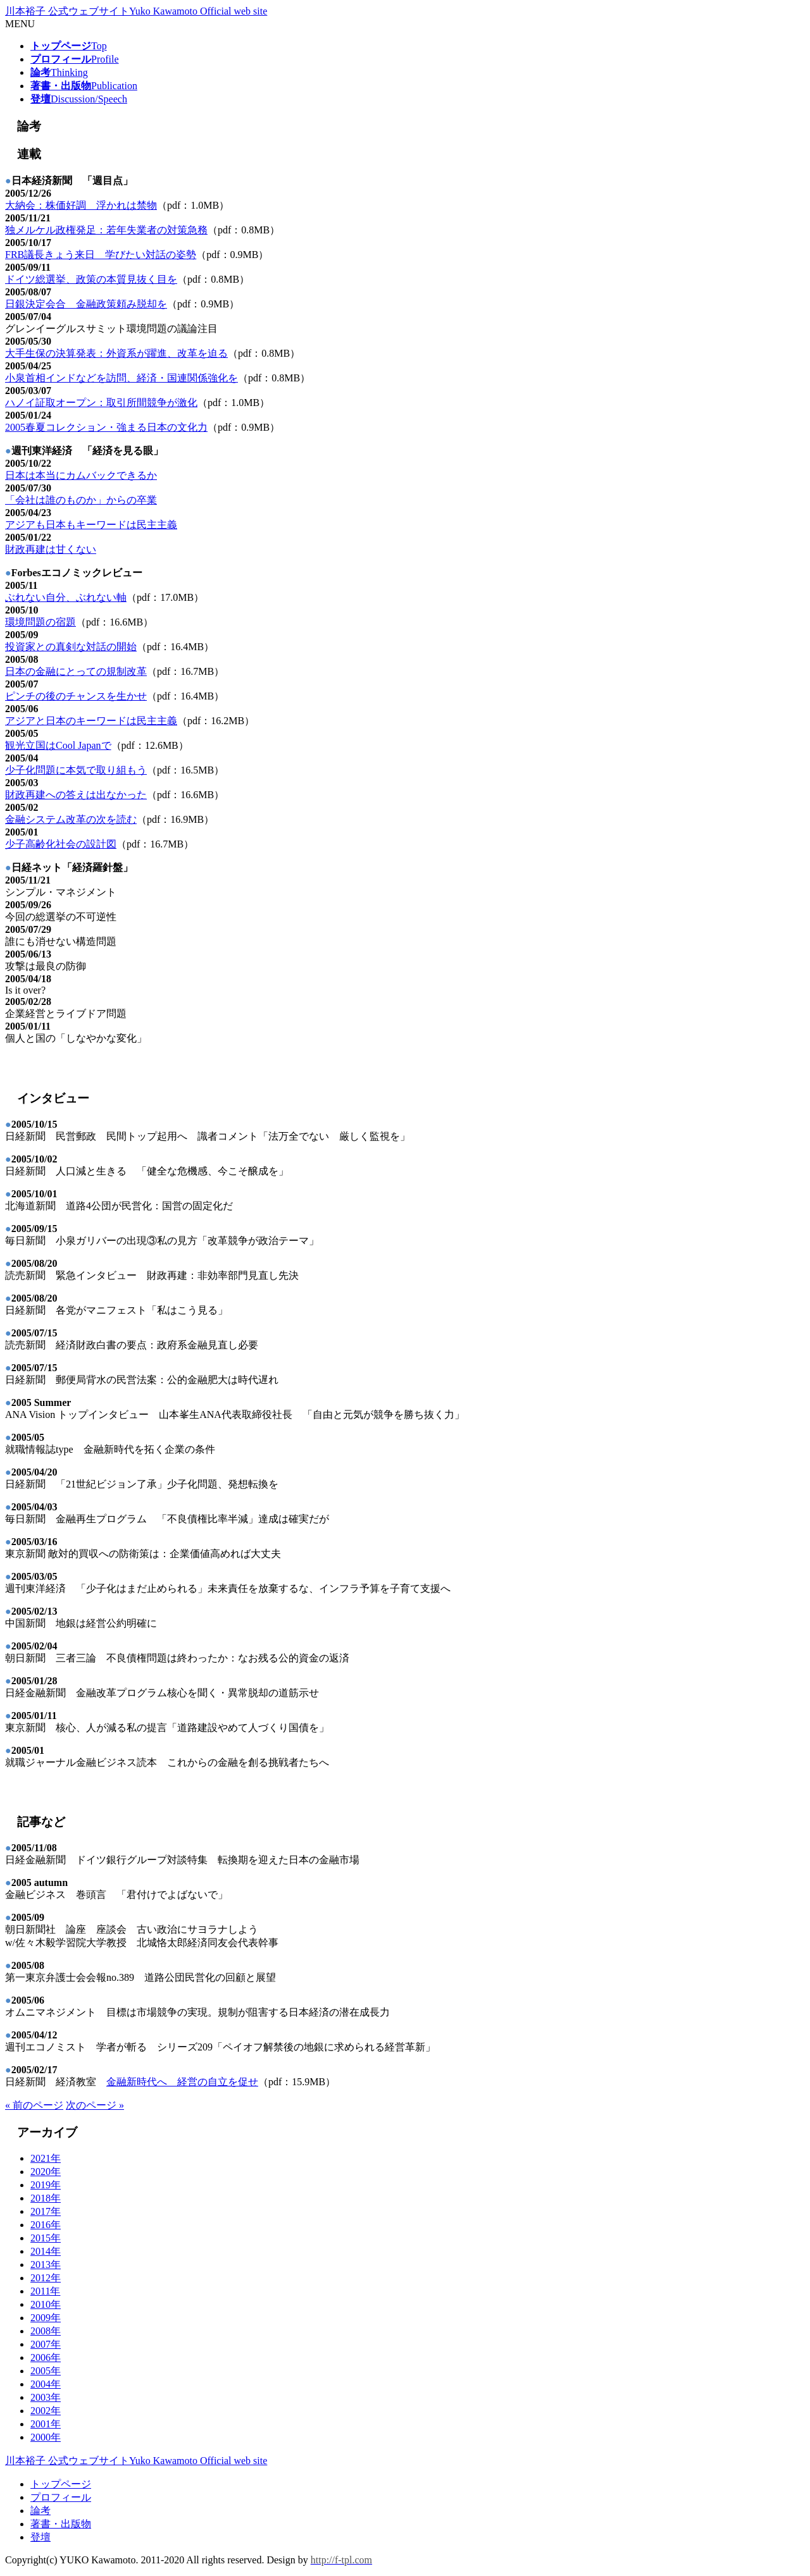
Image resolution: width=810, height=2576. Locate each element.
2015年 (45, 2238)
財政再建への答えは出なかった (76, 794)
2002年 (45, 2410)
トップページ (60, 2484)
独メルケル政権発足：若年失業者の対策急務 (106, 230)
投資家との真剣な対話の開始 (71, 646)
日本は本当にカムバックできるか (81, 475)
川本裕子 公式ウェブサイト (136, 11)
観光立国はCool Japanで (58, 745)
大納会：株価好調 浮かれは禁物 (81, 205)
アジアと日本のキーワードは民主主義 (91, 720)
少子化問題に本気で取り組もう (76, 770)
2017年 (45, 2211)
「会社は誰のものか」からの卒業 (81, 500)
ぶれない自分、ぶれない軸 (66, 597)
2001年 (45, 2424)
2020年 (45, 2171)
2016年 (45, 2224)
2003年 (45, 2397)
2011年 (45, 2291)
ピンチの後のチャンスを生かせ (76, 696)
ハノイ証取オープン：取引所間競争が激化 (101, 402)
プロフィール (60, 2497)
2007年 (45, 2344)
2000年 (45, 2437)
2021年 (45, 2158)
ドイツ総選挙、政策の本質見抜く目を (91, 279)
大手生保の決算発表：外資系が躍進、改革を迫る (116, 353)
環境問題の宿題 (40, 622)
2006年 (45, 2357)
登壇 (40, 2537)
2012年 (45, 2277)
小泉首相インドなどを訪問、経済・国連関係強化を (121, 378)
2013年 (45, 2264)
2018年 (45, 2198)
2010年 (45, 2304)
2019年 (45, 2184)
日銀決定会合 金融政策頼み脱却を (86, 304)
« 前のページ (34, 2105)
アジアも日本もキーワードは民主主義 (91, 524)
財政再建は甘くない (50, 549)
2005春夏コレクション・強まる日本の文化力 (106, 427)
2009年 (45, 2317)
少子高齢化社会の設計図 (60, 844)
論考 (40, 2510)
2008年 (45, 2331)
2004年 (45, 2384)
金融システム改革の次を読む (71, 819)
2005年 (45, 2370)
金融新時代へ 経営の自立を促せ (182, 2081)
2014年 (45, 2251)
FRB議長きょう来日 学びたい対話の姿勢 (100, 254)
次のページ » (95, 2105)
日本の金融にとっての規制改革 (76, 671)
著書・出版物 (60, 2523)
